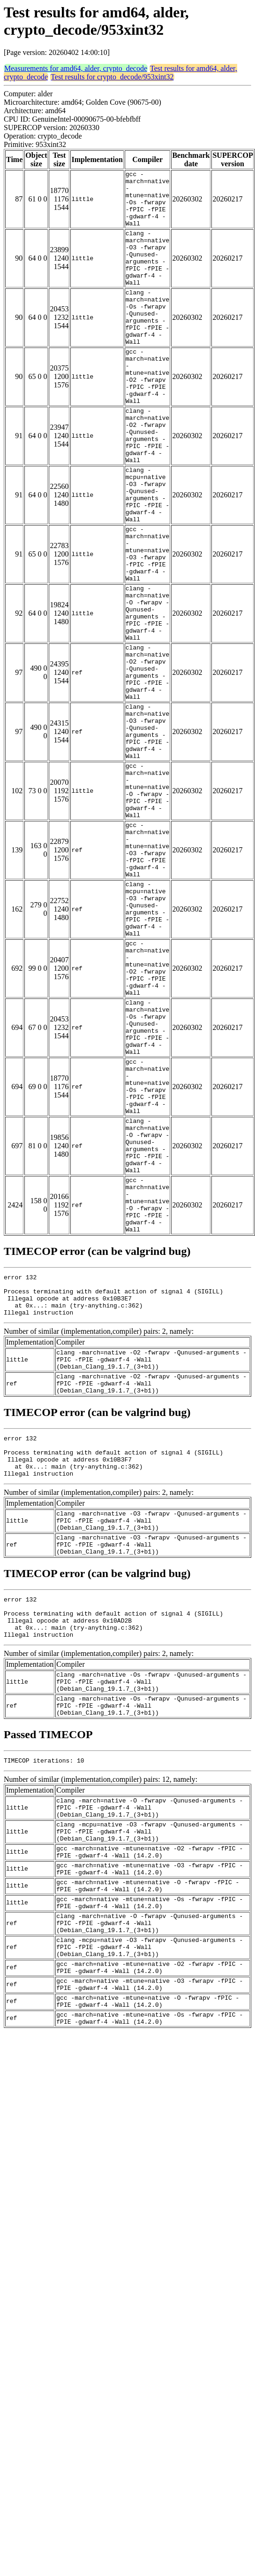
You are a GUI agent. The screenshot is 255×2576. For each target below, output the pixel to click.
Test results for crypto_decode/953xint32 (112, 77)
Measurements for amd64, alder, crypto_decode (75, 68)
